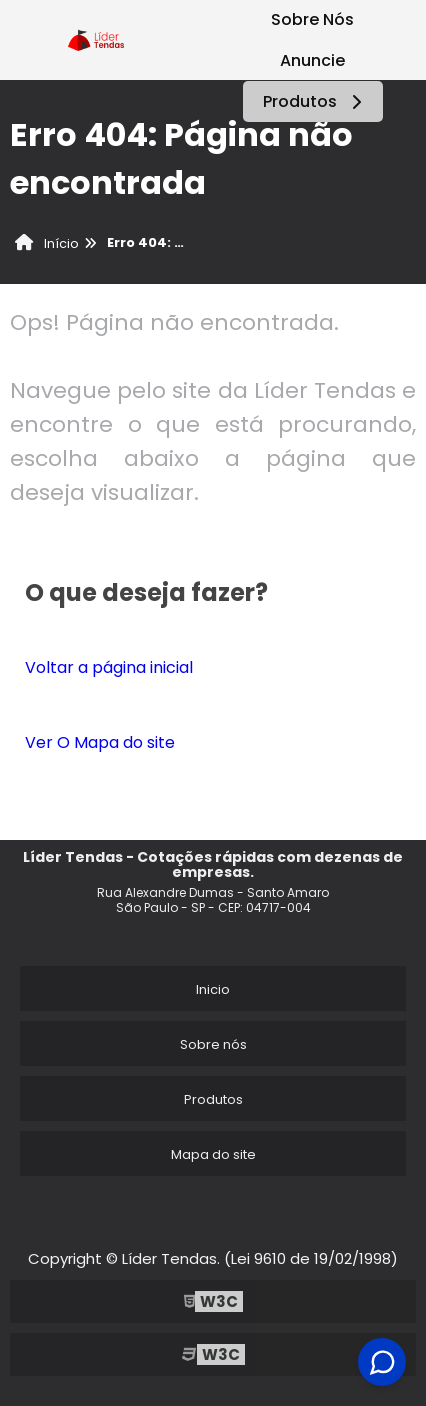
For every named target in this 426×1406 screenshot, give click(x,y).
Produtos (315, 101)
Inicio (213, 989)
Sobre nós (213, 1044)
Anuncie (312, 60)
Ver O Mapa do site (100, 742)
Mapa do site (213, 1154)
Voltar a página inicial (109, 667)
